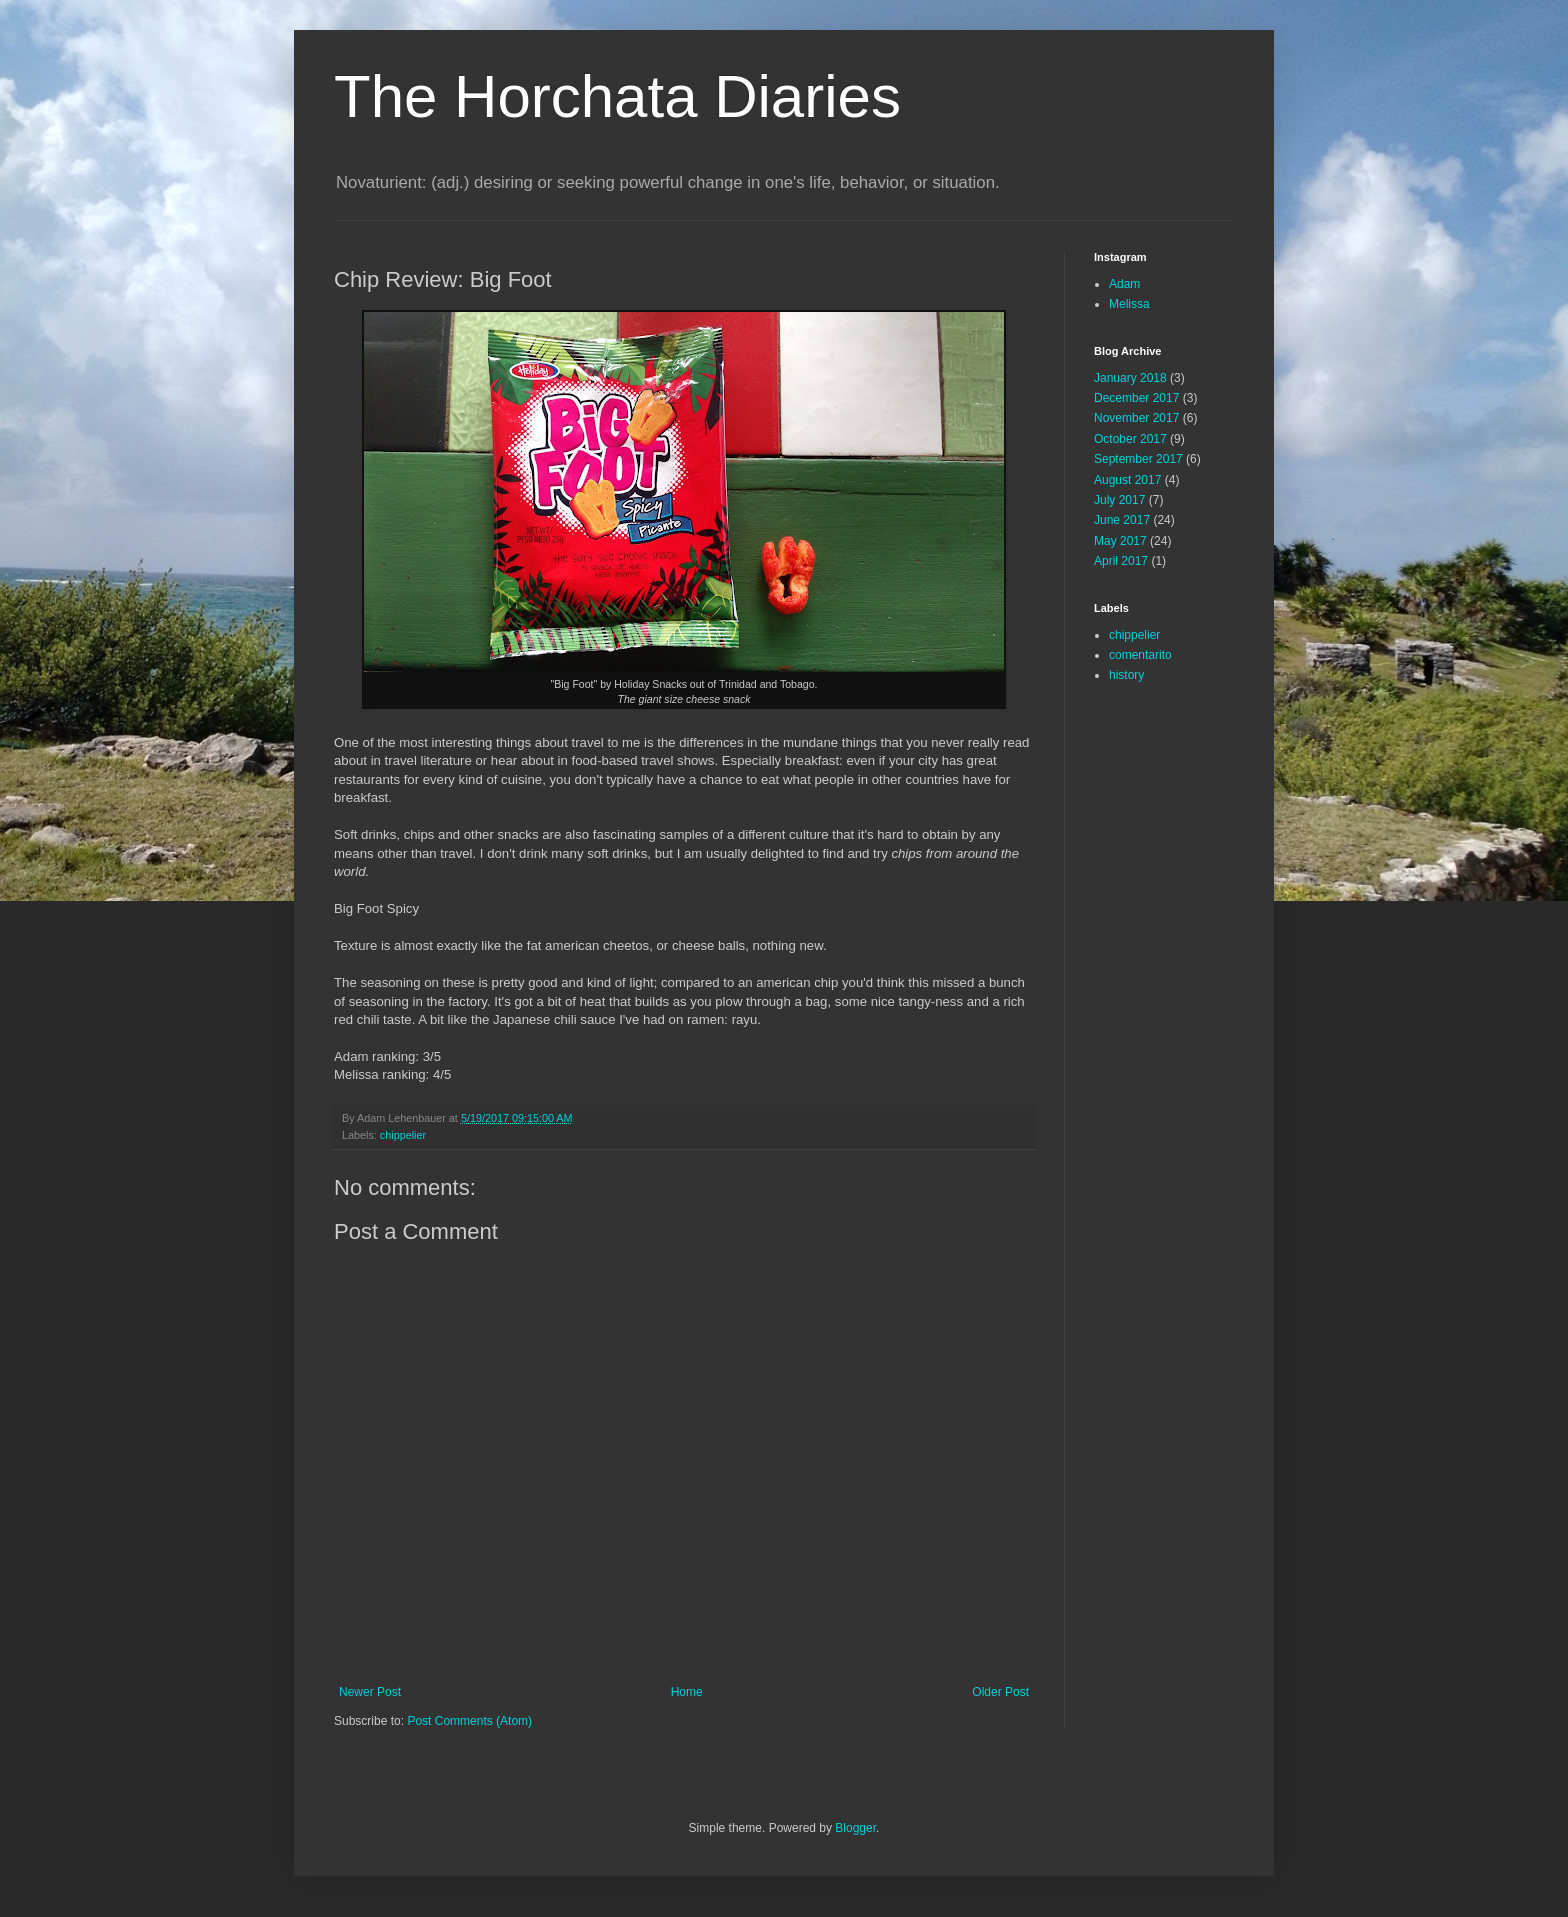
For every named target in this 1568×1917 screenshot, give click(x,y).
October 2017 (1130, 439)
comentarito (1140, 655)
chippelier (403, 1135)
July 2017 (1119, 500)
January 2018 (1130, 378)
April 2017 (1121, 561)
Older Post (1000, 1692)
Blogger (855, 1828)
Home (687, 1692)
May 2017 (1120, 541)
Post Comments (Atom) (469, 1721)
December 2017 (1136, 398)
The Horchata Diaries (617, 96)
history (1126, 675)
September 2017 (1138, 459)
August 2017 (1127, 480)
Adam (1124, 284)
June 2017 (1122, 520)
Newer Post (370, 1692)
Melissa (1129, 304)
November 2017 (1136, 418)
